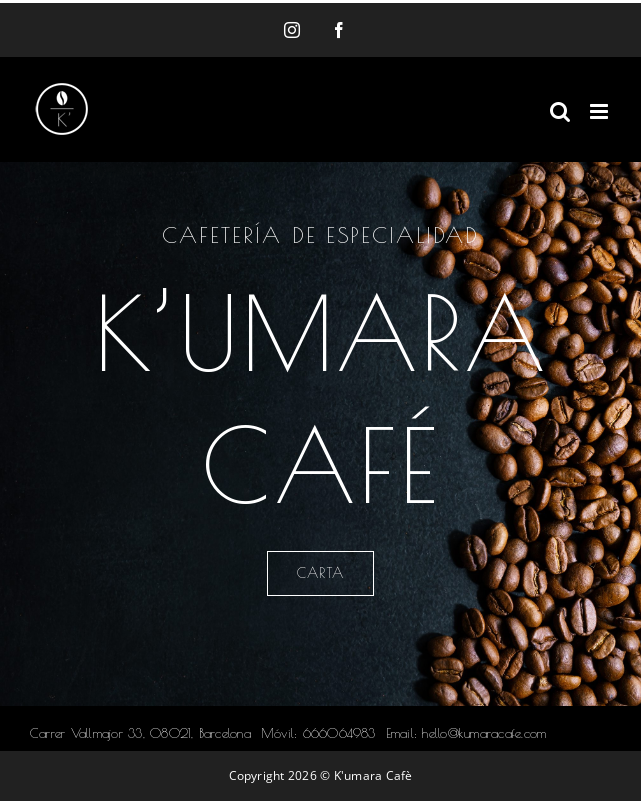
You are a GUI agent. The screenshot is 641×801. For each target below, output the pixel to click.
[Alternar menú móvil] (600, 111)
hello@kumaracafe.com (484, 733)
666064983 (339, 733)
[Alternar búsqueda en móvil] (560, 111)
